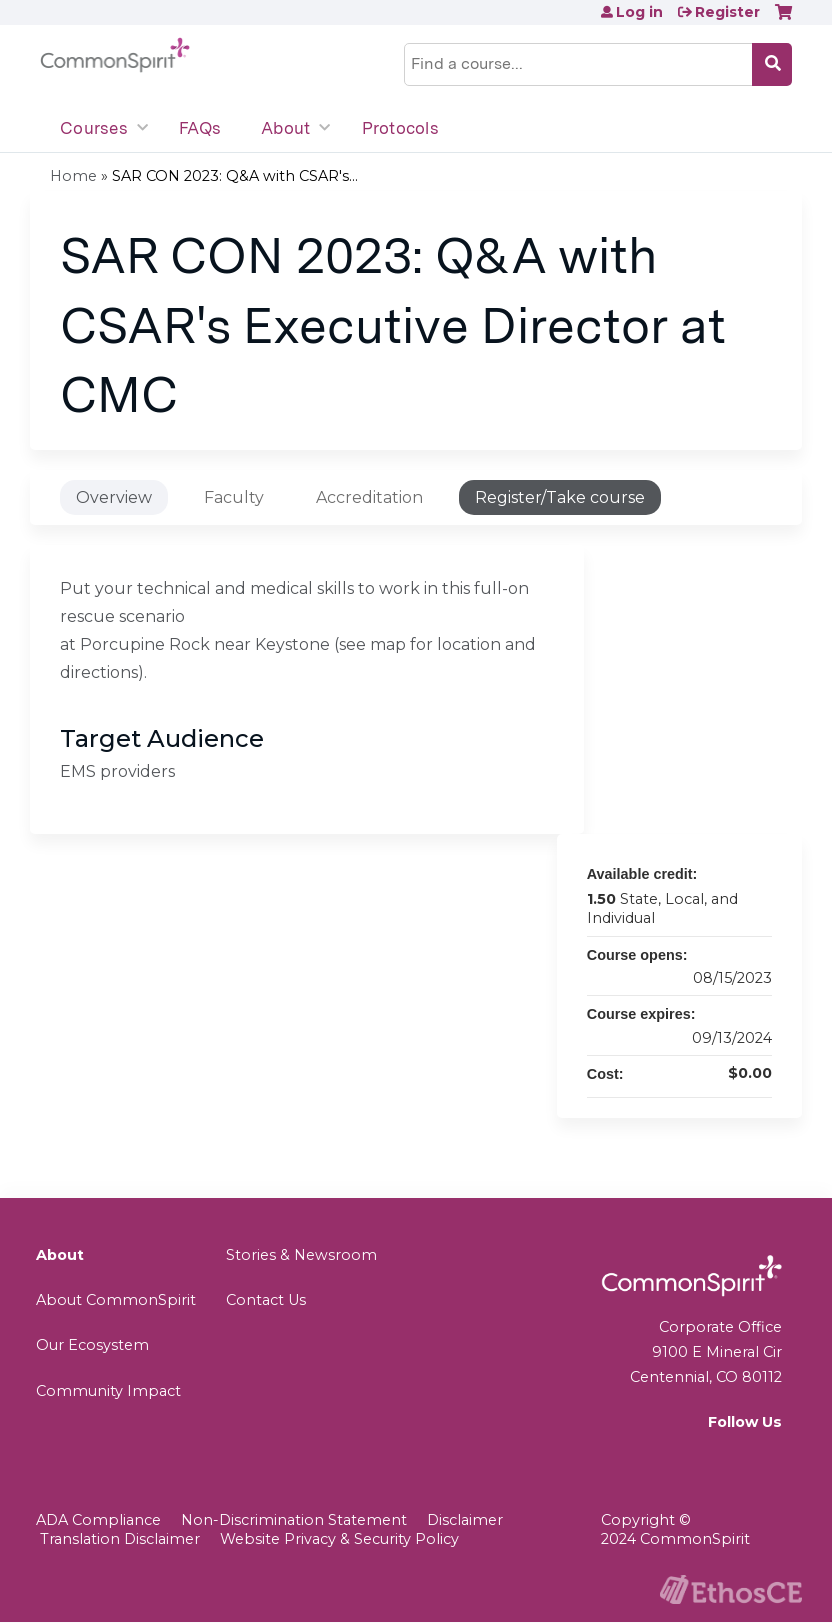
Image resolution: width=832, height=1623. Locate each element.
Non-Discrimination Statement (294, 1520)
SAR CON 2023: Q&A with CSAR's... (235, 176)
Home (73, 176)
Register (727, 12)
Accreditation (369, 497)
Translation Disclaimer (120, 1539)
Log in (639, 12)
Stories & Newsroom (301, 1255)
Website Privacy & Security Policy (339, 1539)
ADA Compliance (98, 1520)
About (285, 128)
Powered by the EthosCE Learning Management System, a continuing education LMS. (731, 1589)
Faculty (234, 497)
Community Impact (108, 1391)
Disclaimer (465, 1520)
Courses (94, 128)
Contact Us (266, 1300)
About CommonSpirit (116, 1300)
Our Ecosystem (92, 1345)
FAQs (200, 128)
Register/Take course (560, 497)
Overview (114, 497)
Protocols (400, 128)
